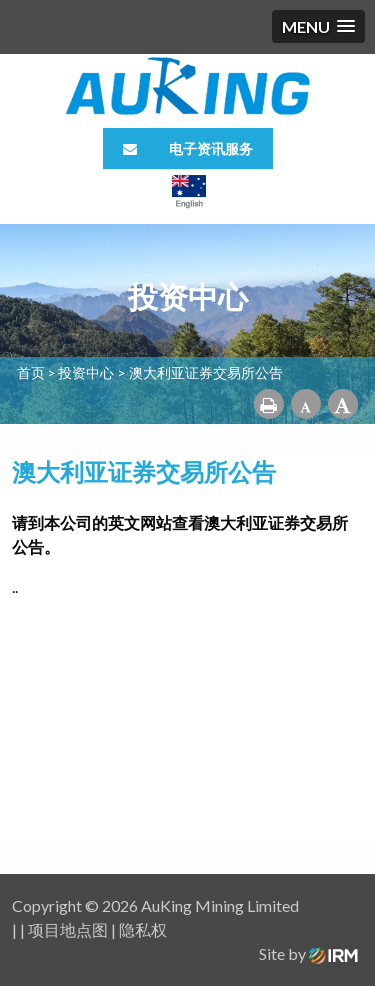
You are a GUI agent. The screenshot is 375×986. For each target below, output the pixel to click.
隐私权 (143, 929)
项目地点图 (68, 929)
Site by (308, 953)
